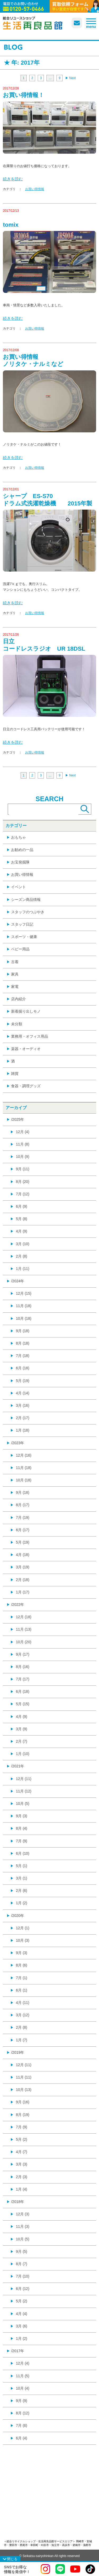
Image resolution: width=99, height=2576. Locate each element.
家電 (14, 986)
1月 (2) (21, 1903)
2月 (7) (21, 1741)
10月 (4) (22, 2388)
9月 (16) (22, 2102)
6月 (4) (21, 2438)
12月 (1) (22, 1928)
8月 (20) (22, 1182)
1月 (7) (21, 2040)
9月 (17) (22, 1654)
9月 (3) (21, 1816)
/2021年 (17, 1766)
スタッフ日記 (22, 924)
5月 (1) (21, 1866)
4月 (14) (22, 1393)
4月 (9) (21, 1231)
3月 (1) (21, 1878)
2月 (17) (22, 1418)
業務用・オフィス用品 (29, 1036)
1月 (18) (22, 1430)
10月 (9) (22, 1156)
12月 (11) (23, 1779)
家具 (14, 974)
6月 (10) (22, 1853)
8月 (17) (22, 1505)
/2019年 (17, 2052)
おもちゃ (18, 837)
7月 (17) (22, 1679)
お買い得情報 (34, 189)
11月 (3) (22, 2226)
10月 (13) (23, 2089)
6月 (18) (22, 1368)
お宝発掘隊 (20, 862)
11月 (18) (23, 1306)
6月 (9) (21, 1206)
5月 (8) (21, 1219)
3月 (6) (21, 2326)
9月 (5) (21, 2251)
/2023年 (17, 1443)
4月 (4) (21, 2314)
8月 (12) (22, 2413)
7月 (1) (21, 1978)
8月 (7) (21, 2264)
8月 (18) (22, 1343)
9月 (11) (22, 1169)
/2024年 (17, 1281)
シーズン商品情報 (26, 899)
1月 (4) (21, 2189)
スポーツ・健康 (24, 937)
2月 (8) (21, 1256)
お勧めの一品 (22, 850)
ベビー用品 (20, 949)
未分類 (16, 1024)
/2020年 (17, 1915)
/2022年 (17, 1604)
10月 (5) (22, 1803)
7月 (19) (22, 1517)
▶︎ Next (70, 78)
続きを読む (13, 179)
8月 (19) (22, 2115)
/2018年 (17, 2202)
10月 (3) (22, 1940)
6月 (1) (21, 1990)
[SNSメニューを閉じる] (10, 2559)
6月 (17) (22, 1530)
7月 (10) (22, 2276)
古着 (14, 962)
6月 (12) (22, 2289)
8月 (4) (21, 1828)
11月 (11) (23, 2077)
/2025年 (17, 1119)
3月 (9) (21, 1729)
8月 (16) (22, 1667)
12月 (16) (23, 1455)
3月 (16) (22, 1405)
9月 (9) (21, 2401)
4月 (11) (22, 2002)
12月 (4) (22, 1132)
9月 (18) (22, 1331)
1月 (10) (22, 1754)
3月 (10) (22, 1244)
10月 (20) (23, 1642)
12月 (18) (23, 1617)
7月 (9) (21, 1841)
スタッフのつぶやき (27, 912)
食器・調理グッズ (26, 1086)
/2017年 (17, 2351)
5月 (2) (21, 2139)
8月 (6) (21, 1965)
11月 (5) (22, 2376)
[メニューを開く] (91, 23)
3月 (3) (21, 2164)
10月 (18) (23, 1318)
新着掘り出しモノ (26, 1011)
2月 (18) (22, 1580)
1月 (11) (22, 1269)
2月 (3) (21, 2177)
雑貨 (14, 1073)
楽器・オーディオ (26, 1049)
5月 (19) (22, 1381)
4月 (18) (22, 1555)
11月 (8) (22, 1144)
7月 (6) (21, 2425)
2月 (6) (21, 1890)
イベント (18, 887)
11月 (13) (23, 1629)
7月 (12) (22, 1194)
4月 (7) (21, 2152)
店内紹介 (18, 999)
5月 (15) (22, 1704)
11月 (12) (23, 1791)
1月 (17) (22, 1592)
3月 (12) (22, 2015)
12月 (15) (23, 1293)
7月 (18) (22, 1356)
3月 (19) (22, 1567)
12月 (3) (22, 2214)
